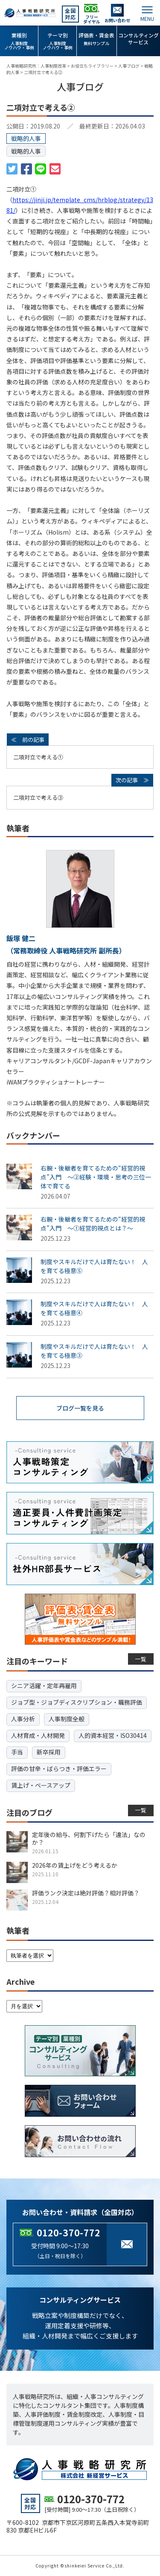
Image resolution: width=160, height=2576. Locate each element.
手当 (17, 1752)
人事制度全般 (66, 1718)
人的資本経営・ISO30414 (113, 1735)
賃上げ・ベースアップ (40, 1785)
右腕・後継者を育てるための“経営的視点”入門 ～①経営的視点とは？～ (93, 1223)
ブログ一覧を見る (80, 1408)
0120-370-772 (68, 2232)
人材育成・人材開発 (38, 1735)
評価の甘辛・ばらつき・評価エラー (59, 1768)
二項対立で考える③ (38, 797)
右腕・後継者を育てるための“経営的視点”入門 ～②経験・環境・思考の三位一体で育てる (96, 1177)
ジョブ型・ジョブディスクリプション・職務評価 (76, 1702)
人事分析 (23, 1718)
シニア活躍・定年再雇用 (44, 1685)
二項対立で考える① (38, 757)
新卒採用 (49, 1752)
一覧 (141, 1659)
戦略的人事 (26, 151)
